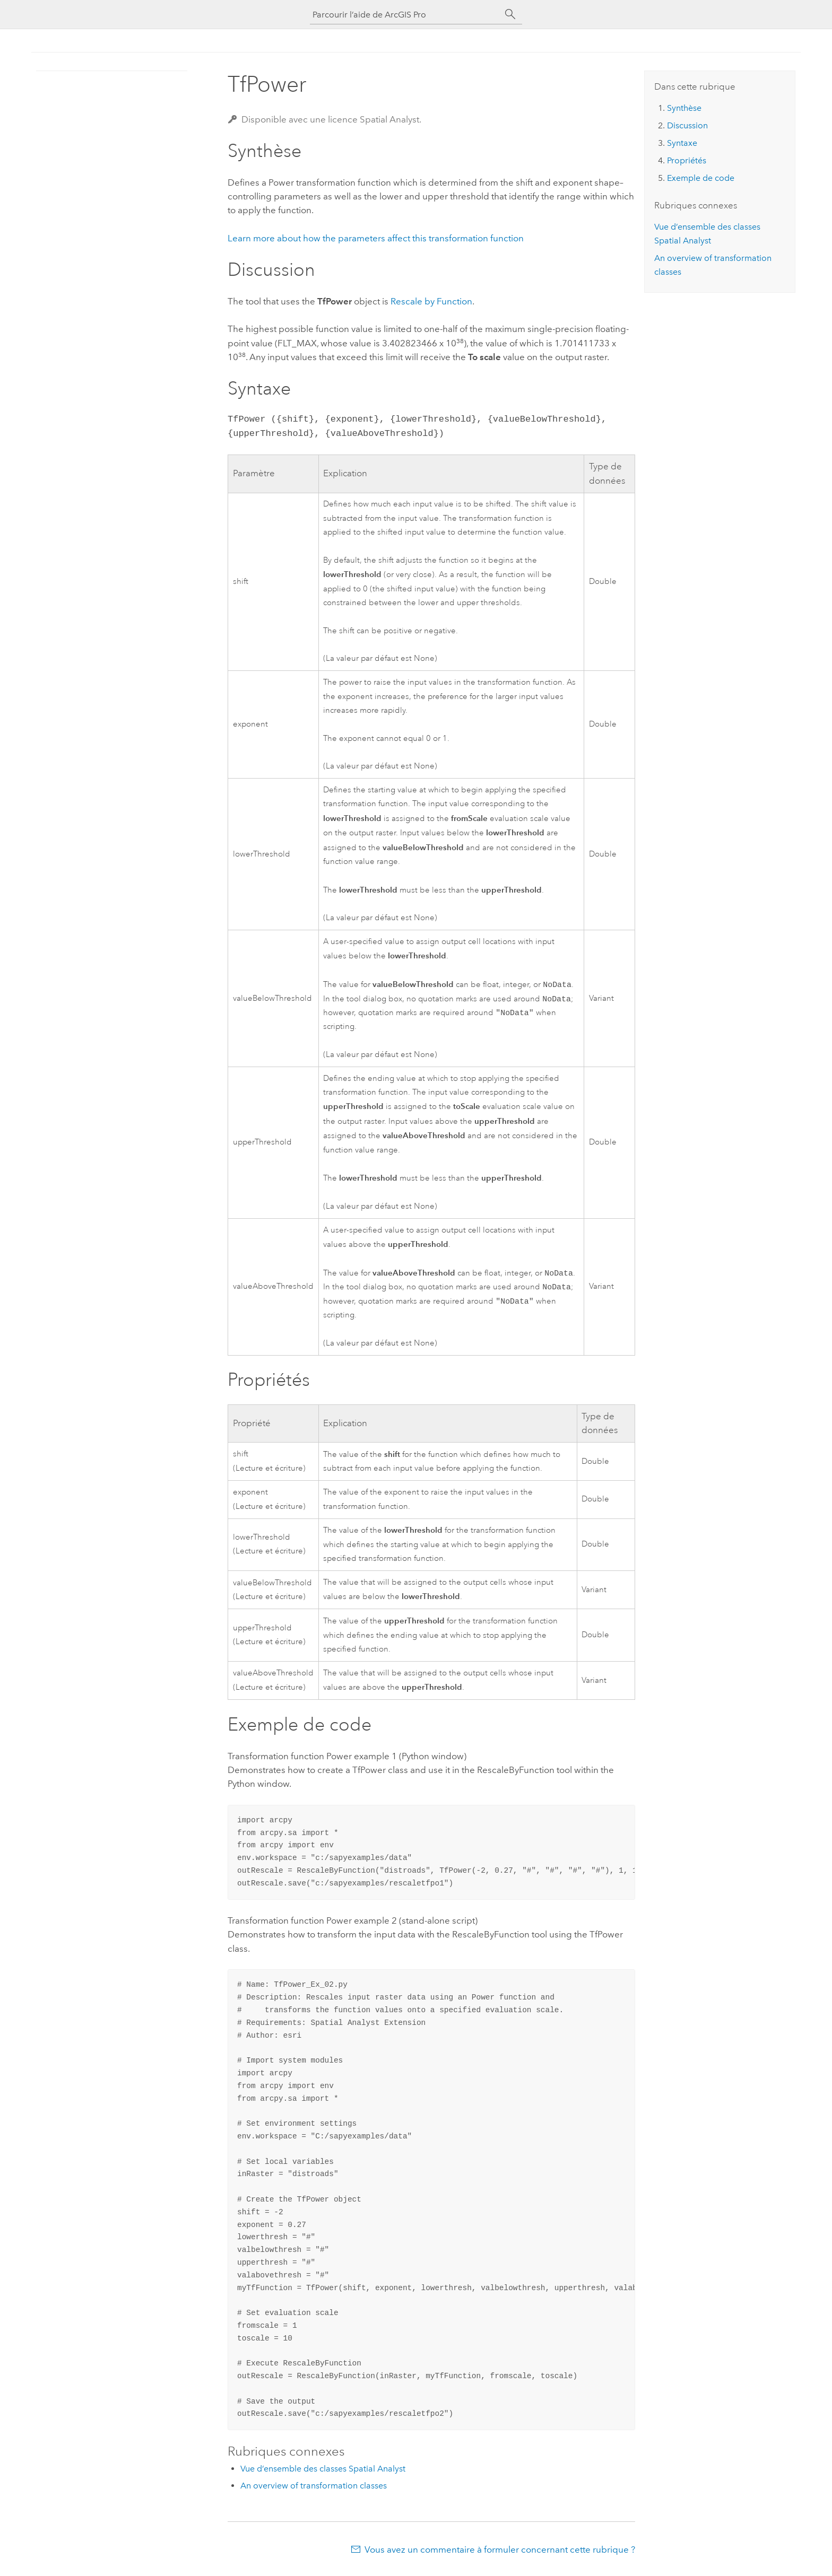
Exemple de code (700, 178)
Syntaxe (682, 143)
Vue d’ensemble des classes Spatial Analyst (322, 2474)
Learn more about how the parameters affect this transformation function (376, 238)
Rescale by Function (431, 301)
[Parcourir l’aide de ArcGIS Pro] (405, 14)
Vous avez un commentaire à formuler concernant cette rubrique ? (500, 2554)
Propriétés (686, 160)
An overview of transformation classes (313, 2491)
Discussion (687, 125)
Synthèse (684, 108)
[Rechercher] (510, 14)
